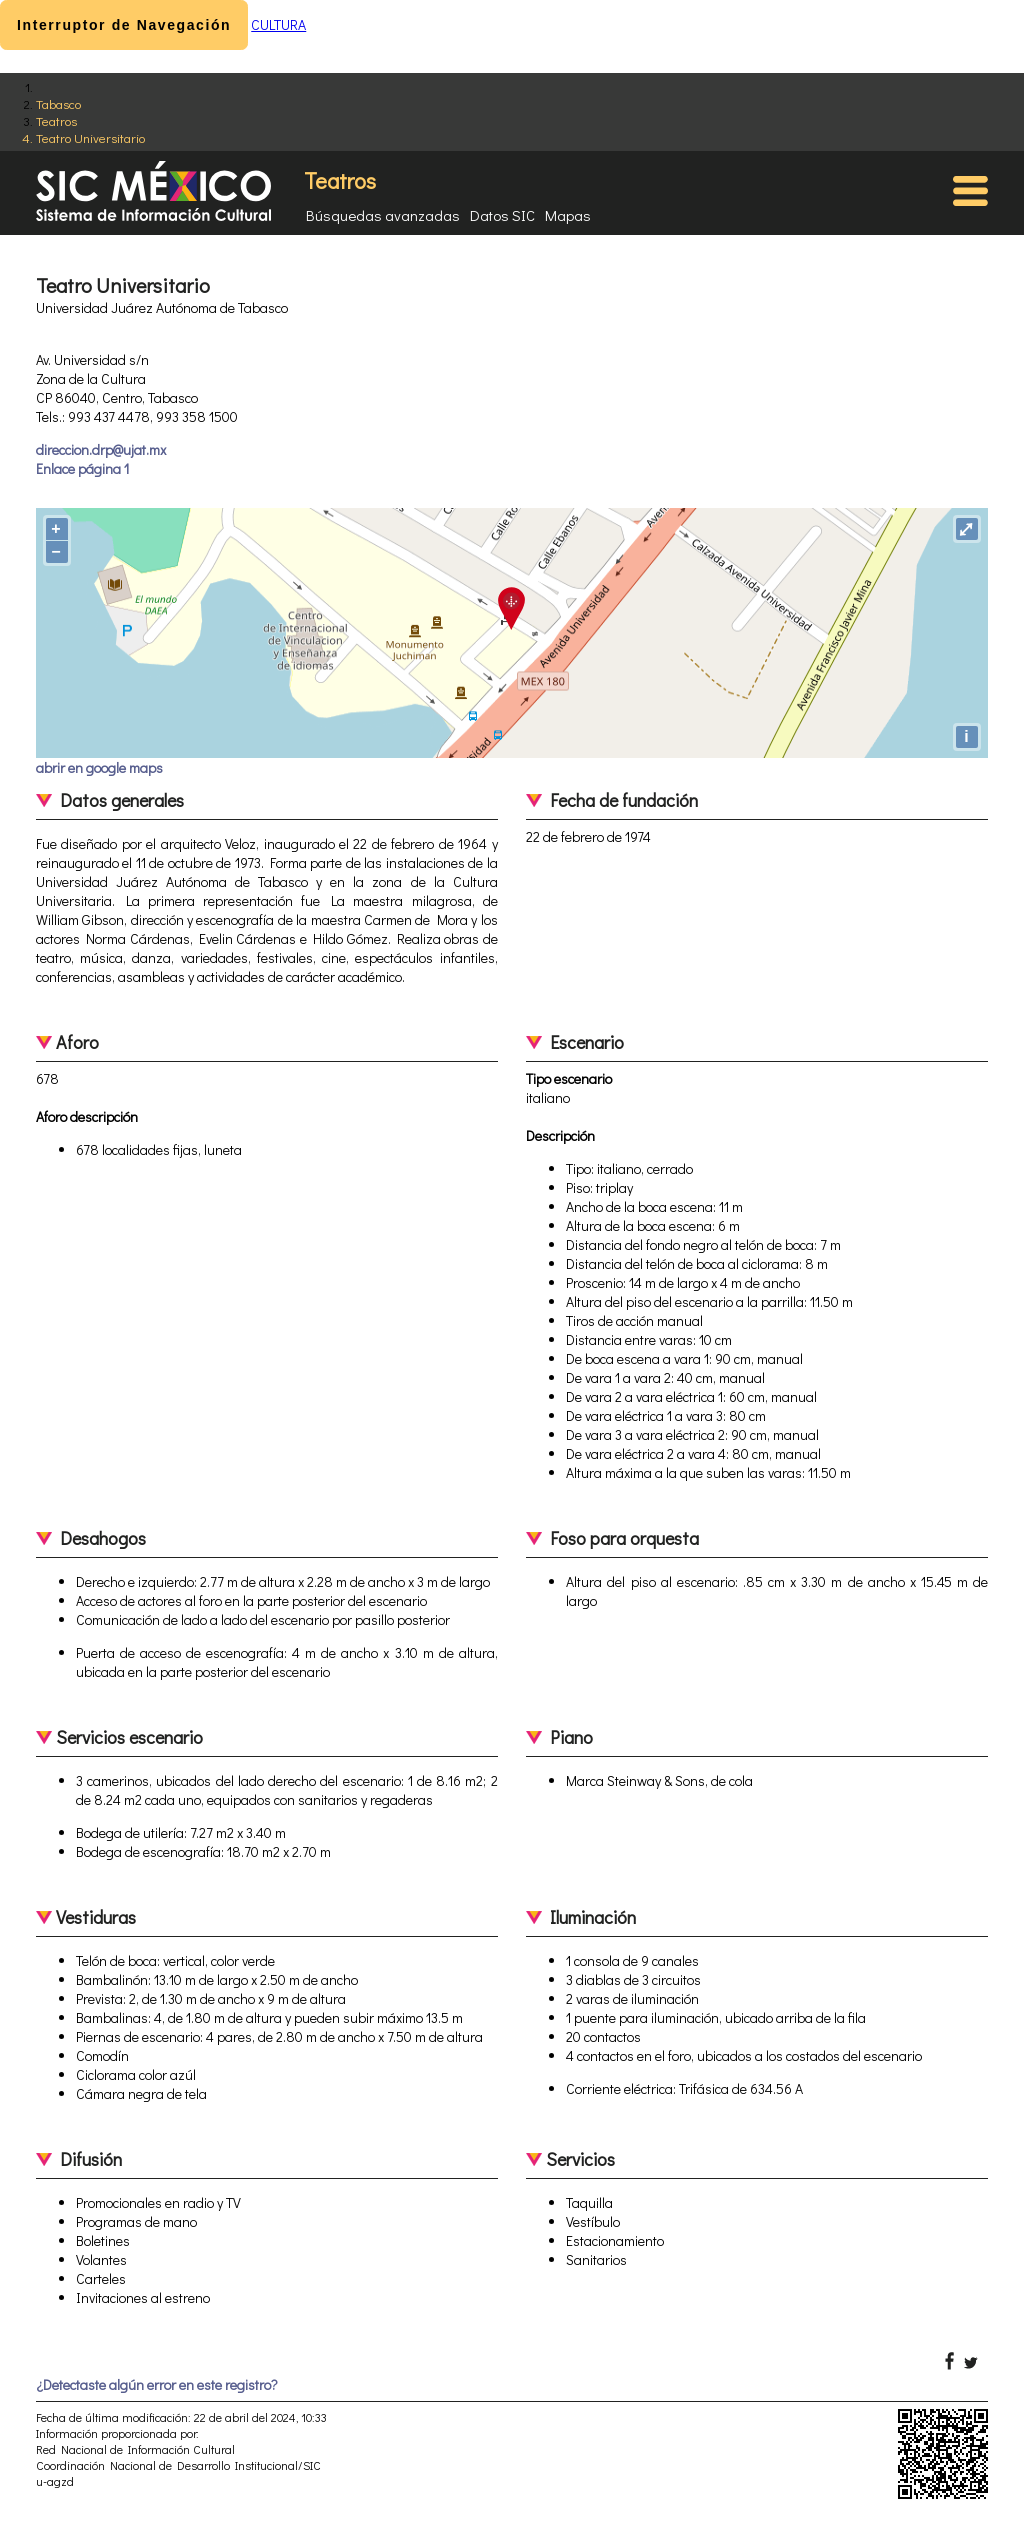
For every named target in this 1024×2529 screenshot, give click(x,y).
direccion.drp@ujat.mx (101, 449)
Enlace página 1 (82, 468)
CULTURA (278, 24)
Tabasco (58, 103)
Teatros (56, 120)
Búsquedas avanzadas (383, 215)
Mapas (568, 215)
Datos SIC (502, 215)
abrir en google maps (99, 767)
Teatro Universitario (90, 137)
